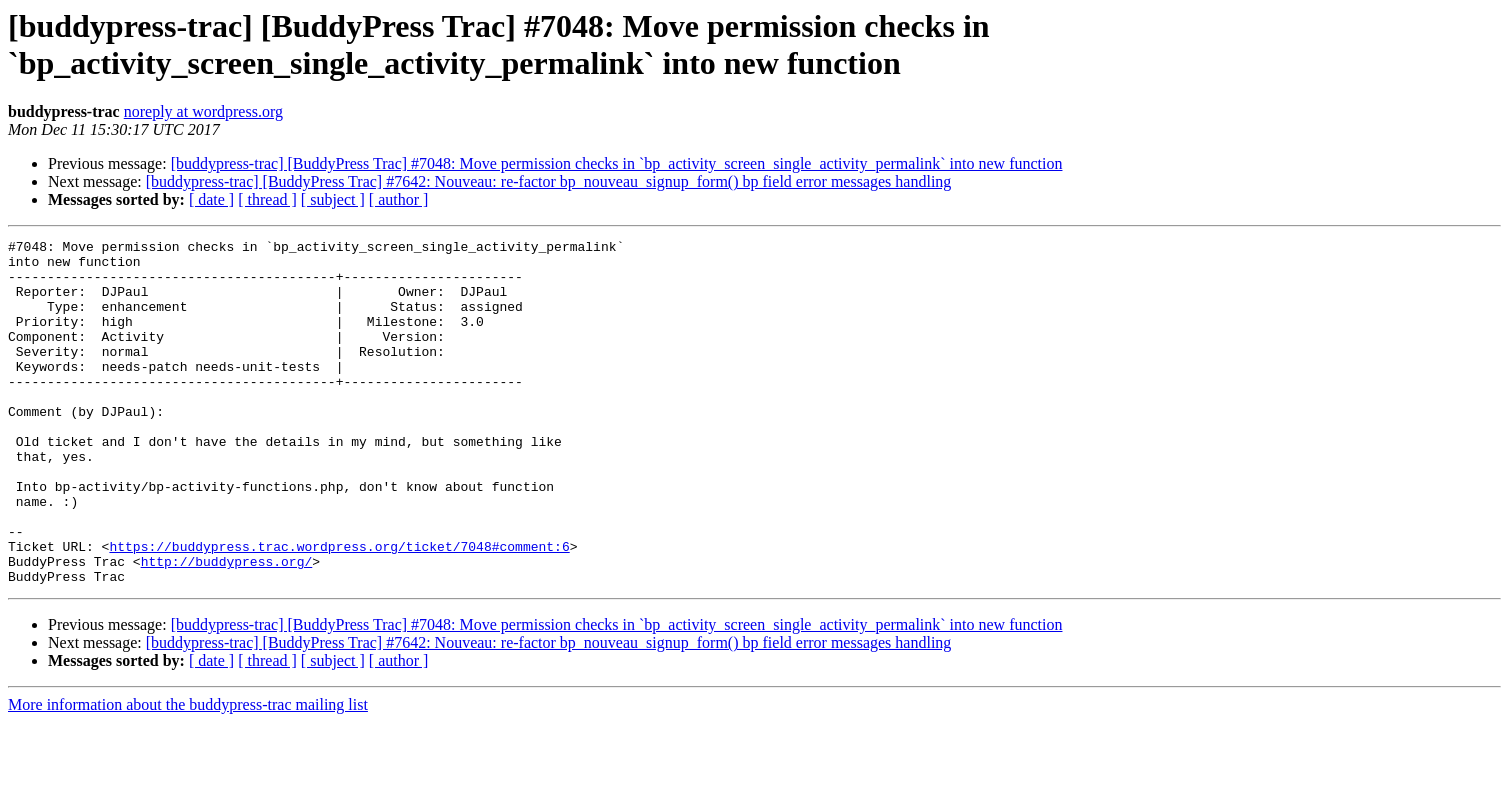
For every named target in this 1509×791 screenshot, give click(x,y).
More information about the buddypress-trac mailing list (188, 773)
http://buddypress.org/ (227, 627)
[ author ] (399, 199)
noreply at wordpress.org (203, 111)
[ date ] (211, 199)
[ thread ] (267, 199)
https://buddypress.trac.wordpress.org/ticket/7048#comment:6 (339, 609)
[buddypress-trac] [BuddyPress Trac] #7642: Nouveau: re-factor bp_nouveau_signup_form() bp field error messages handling (549, 181)
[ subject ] (333, 199)
